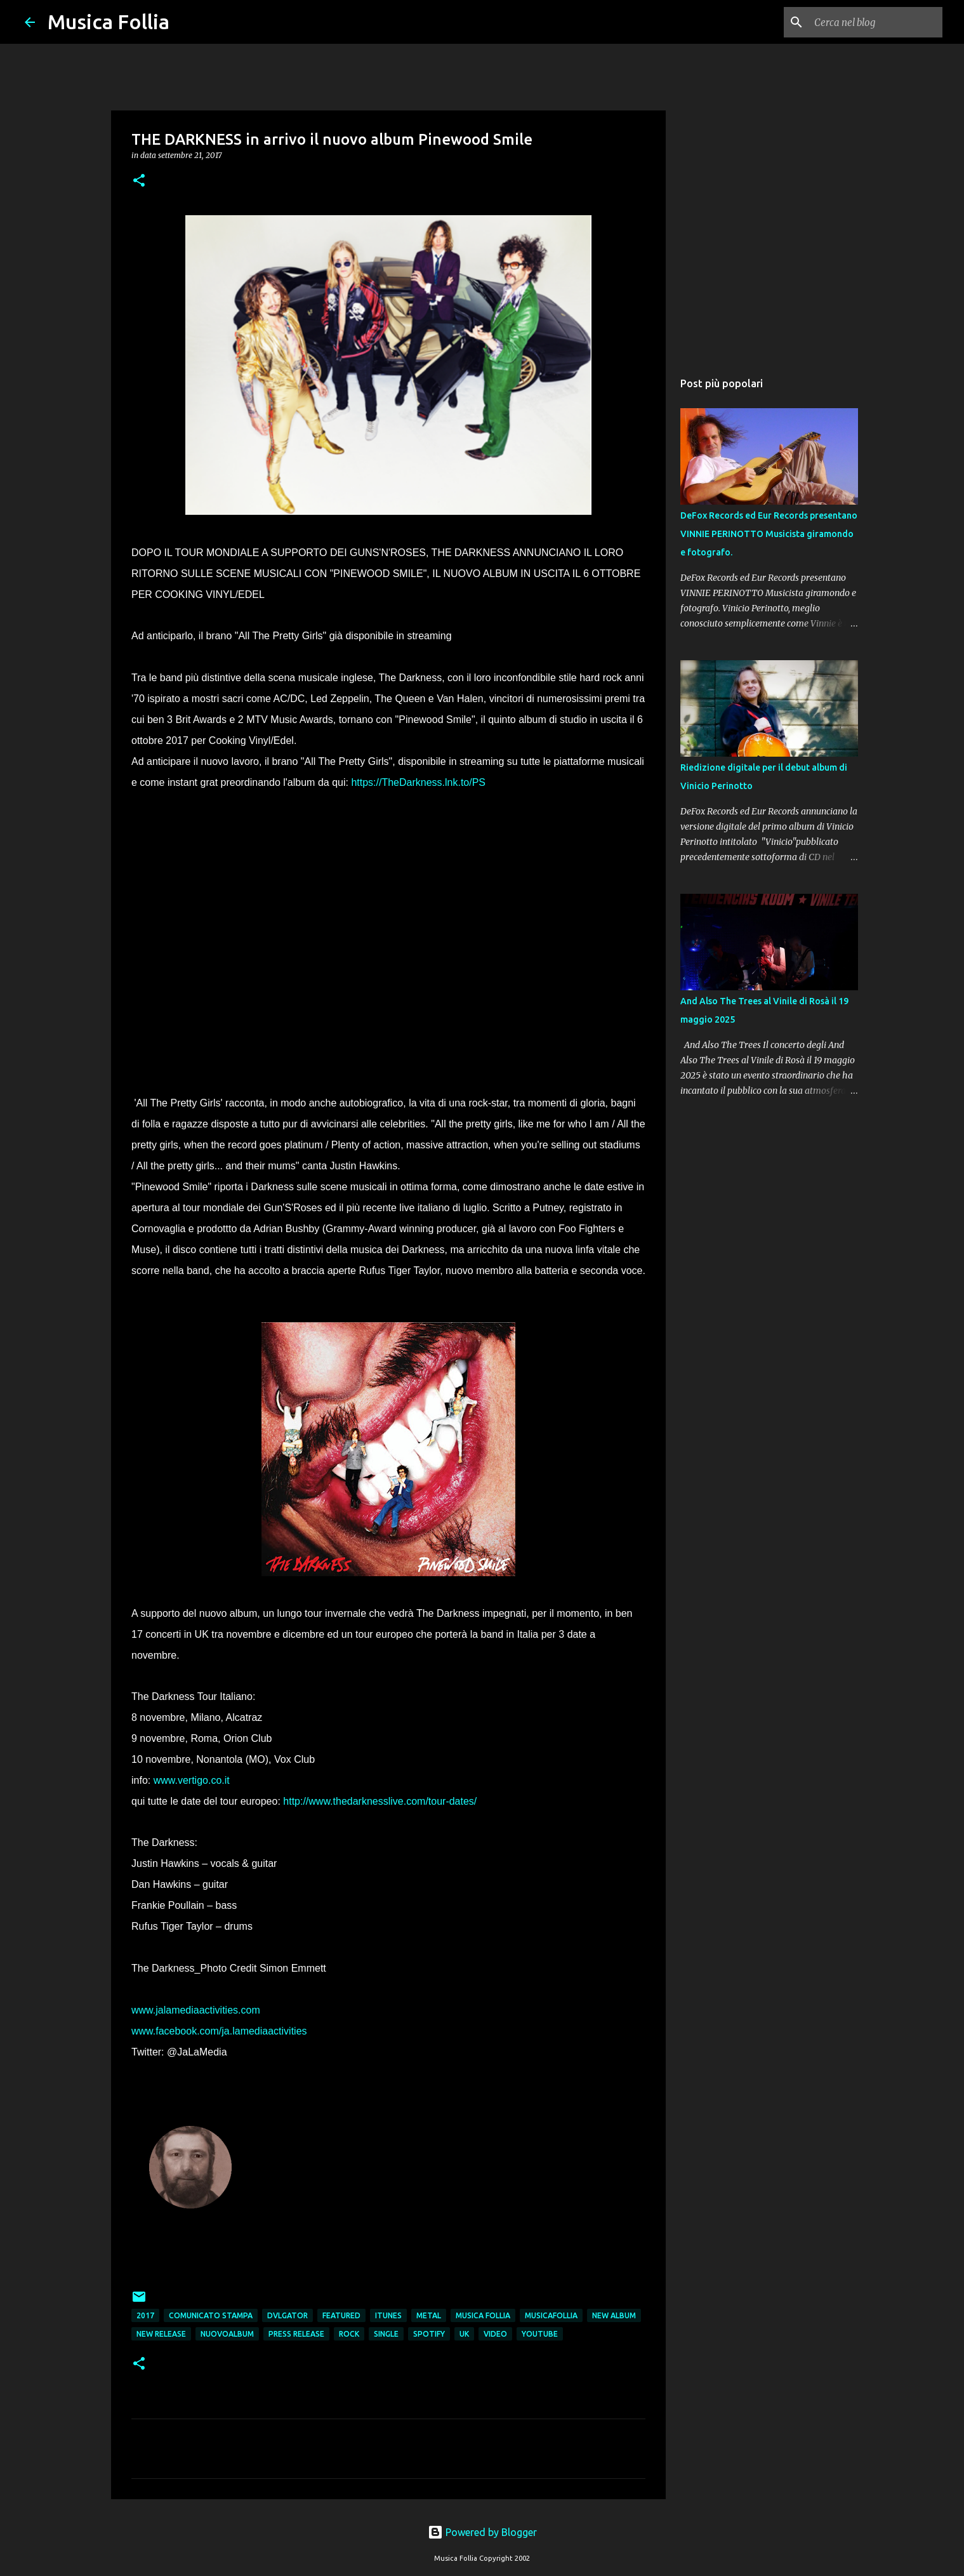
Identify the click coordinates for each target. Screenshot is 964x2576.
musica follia (483, 2315)
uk (464, 2334)
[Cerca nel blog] (875, 22)
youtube (540, 2334)
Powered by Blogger (482, 2532)
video (495, 2334)
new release (161, 2334)
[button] (139, 181)
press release (296, 2334)
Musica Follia (108, 21)
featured (341, 2315)
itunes (388, 2315)
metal (428, 2315)
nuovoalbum (227, 2334)
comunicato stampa (211, 2315)
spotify (429, 2334)
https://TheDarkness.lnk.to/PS (418, 782)
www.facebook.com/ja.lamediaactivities (219, 2031)
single (386, 2334)
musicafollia (551, 2315)
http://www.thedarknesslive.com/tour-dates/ (380, 1801)
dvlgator (287, 2315)
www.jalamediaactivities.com (195, 2010)
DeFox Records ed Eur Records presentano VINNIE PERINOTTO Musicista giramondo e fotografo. (768, 533)
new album (614, 2315)
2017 (145, 2315)
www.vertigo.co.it (192, 1780)
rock (349, 2334)
